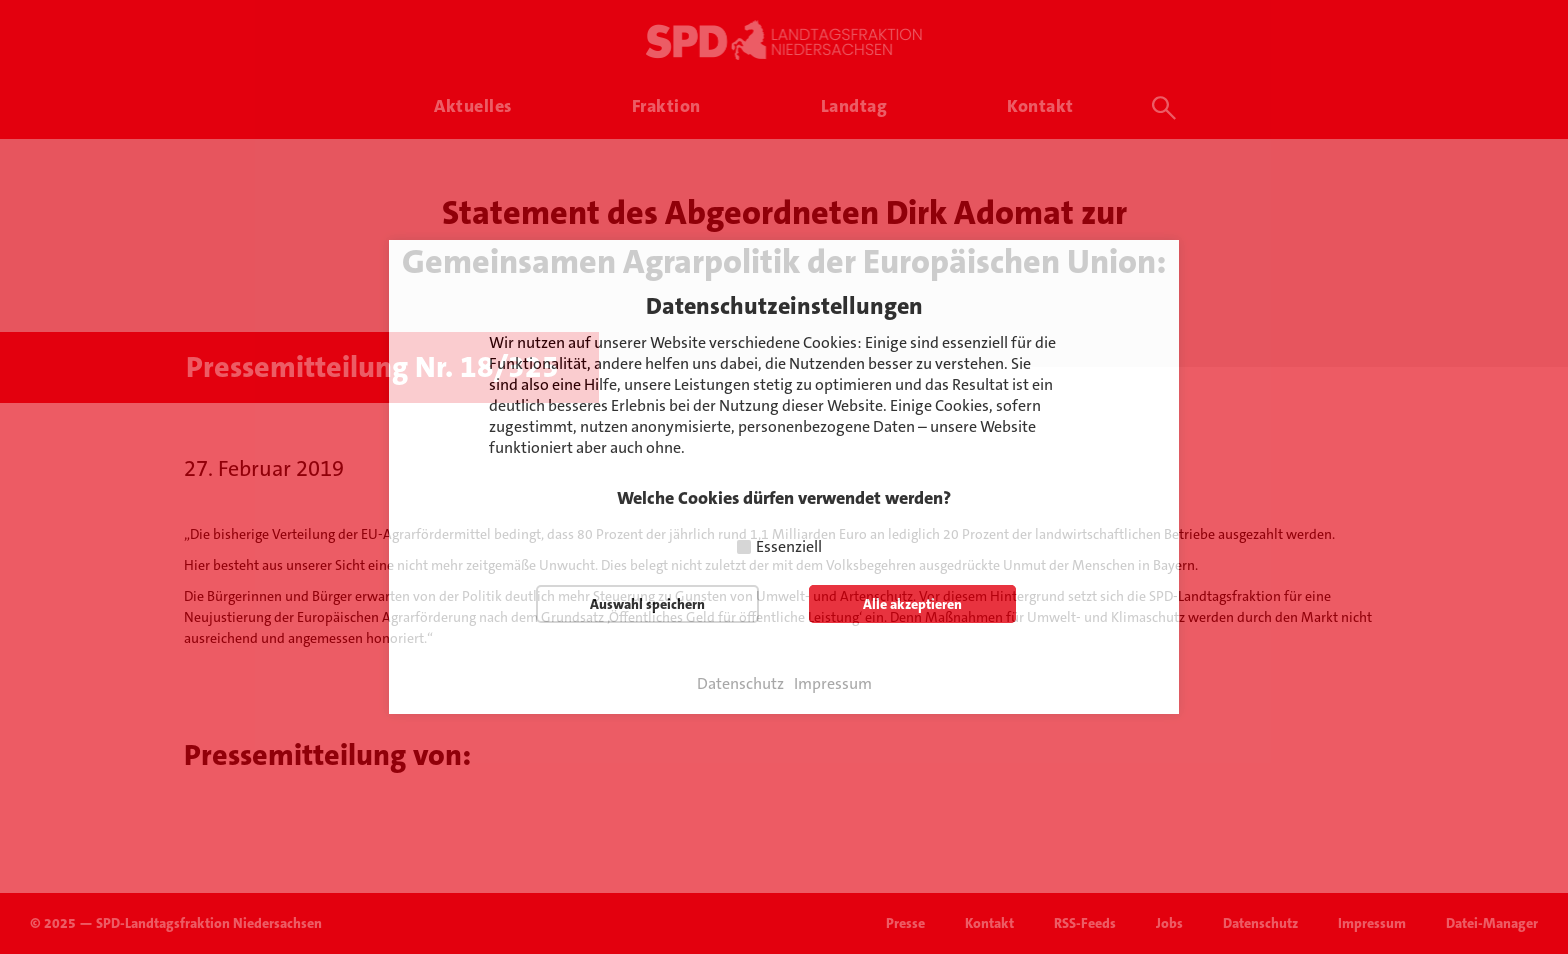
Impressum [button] (833, 684)
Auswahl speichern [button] (647, 604)
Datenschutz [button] (740, 684)
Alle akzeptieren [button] (912, 604)
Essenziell (789, 546)
